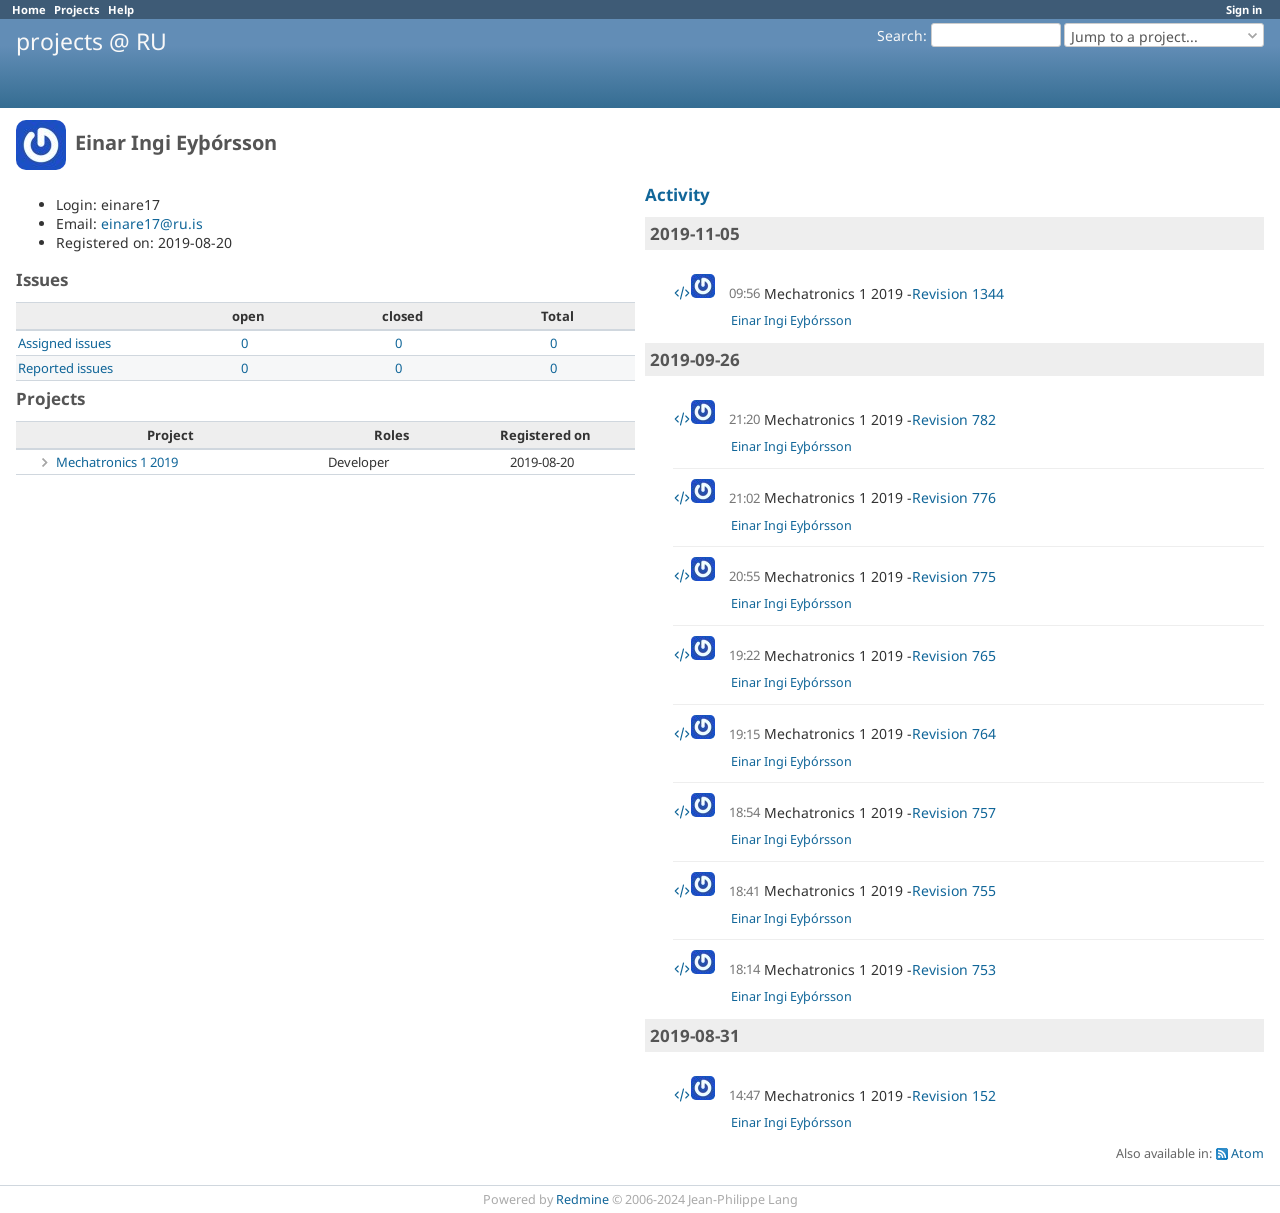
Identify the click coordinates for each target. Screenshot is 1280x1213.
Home (29, 9)
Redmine (582, 1199)
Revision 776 (954, 497)
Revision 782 (954, 419)
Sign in (1244, 9)
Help (121, 9)
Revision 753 (954, 969)
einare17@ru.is (152, 223)
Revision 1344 (958, 293)
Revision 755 (954, 890)
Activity (677, 194)
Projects (77, 9)
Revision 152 (954, 1095)
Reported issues (65, 368)
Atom (1247, 1153)
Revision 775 (954, 576)
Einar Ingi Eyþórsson (791, 320)
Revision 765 (954, 655)
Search (900, 35)
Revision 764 (954, 733)
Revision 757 (954, 812)
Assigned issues (64, 343)
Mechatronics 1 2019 (117, 462)
